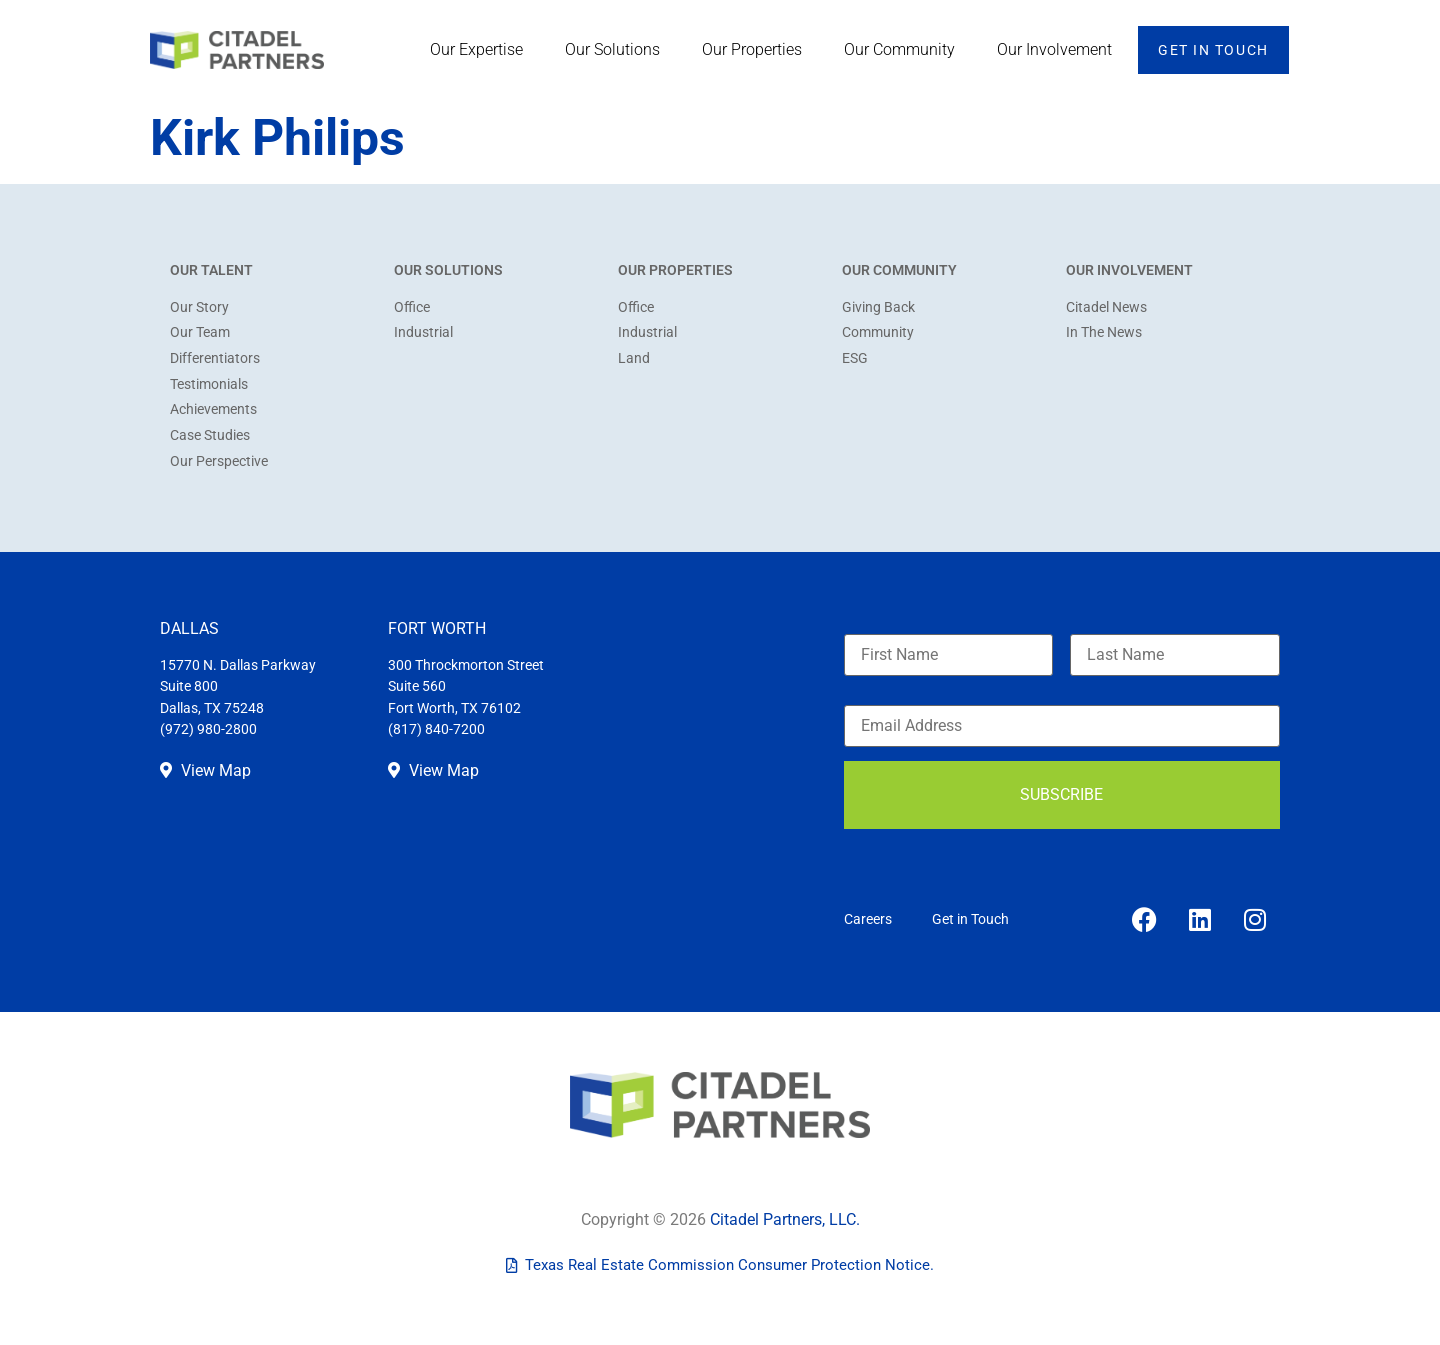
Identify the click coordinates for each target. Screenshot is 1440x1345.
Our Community (904, 50)
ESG (855, 358)
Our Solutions (617, 50)
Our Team (200, 332)
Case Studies (210, 435)
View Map (205, 770)
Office (412, 307)
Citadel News (1106, 307)
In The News (1104, 332)
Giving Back (878, 307)
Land (634, 358)
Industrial (423, 332)
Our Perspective (219, 461)
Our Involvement (1059, 50)
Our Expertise (481, 50)
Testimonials (209, 384)
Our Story (199, 307)
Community (878, 332)
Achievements (213, 409)
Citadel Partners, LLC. (785, 1219)
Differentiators (215, 358)
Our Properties (757, 50)
